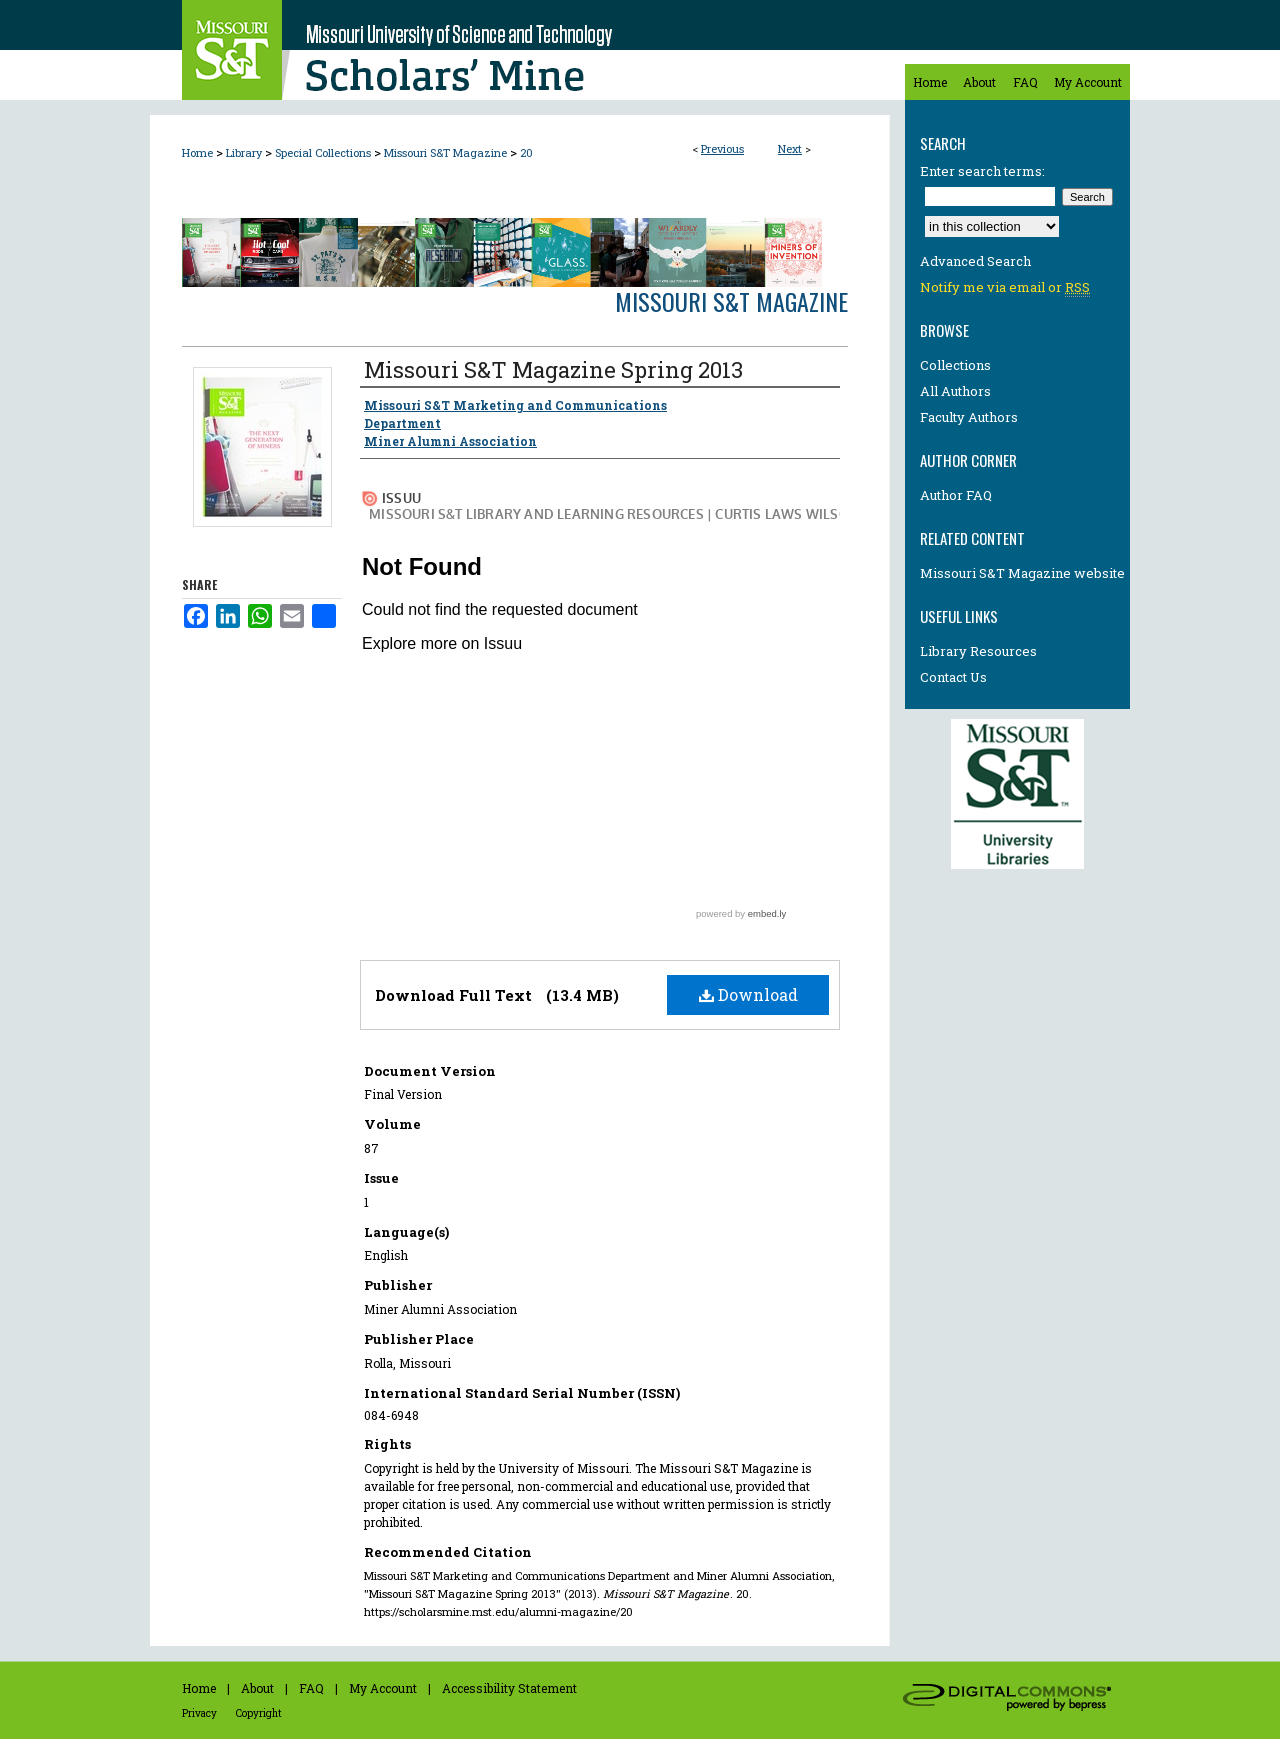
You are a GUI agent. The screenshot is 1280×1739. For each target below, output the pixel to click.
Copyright (259, 1713)
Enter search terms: (982, 171)
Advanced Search (975, 261)
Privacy (199, 1713)
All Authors (955, 391)
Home (197, 152)
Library (244, 152)
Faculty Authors (969, 417)
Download (748, 994)
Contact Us (953, 677)
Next (790, 148)
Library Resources (978, 651)
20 (526, 152)
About (257, 1688)
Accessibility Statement (509, 1688)
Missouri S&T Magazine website (1022, 573)
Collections (955, 365)
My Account (383, 1688)
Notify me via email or (1005, 287)
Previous (722, 148)
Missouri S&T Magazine (445, 152)
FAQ (311, 1688)
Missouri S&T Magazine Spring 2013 (553, 369)
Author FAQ (956, 495)
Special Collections (323, 152)
